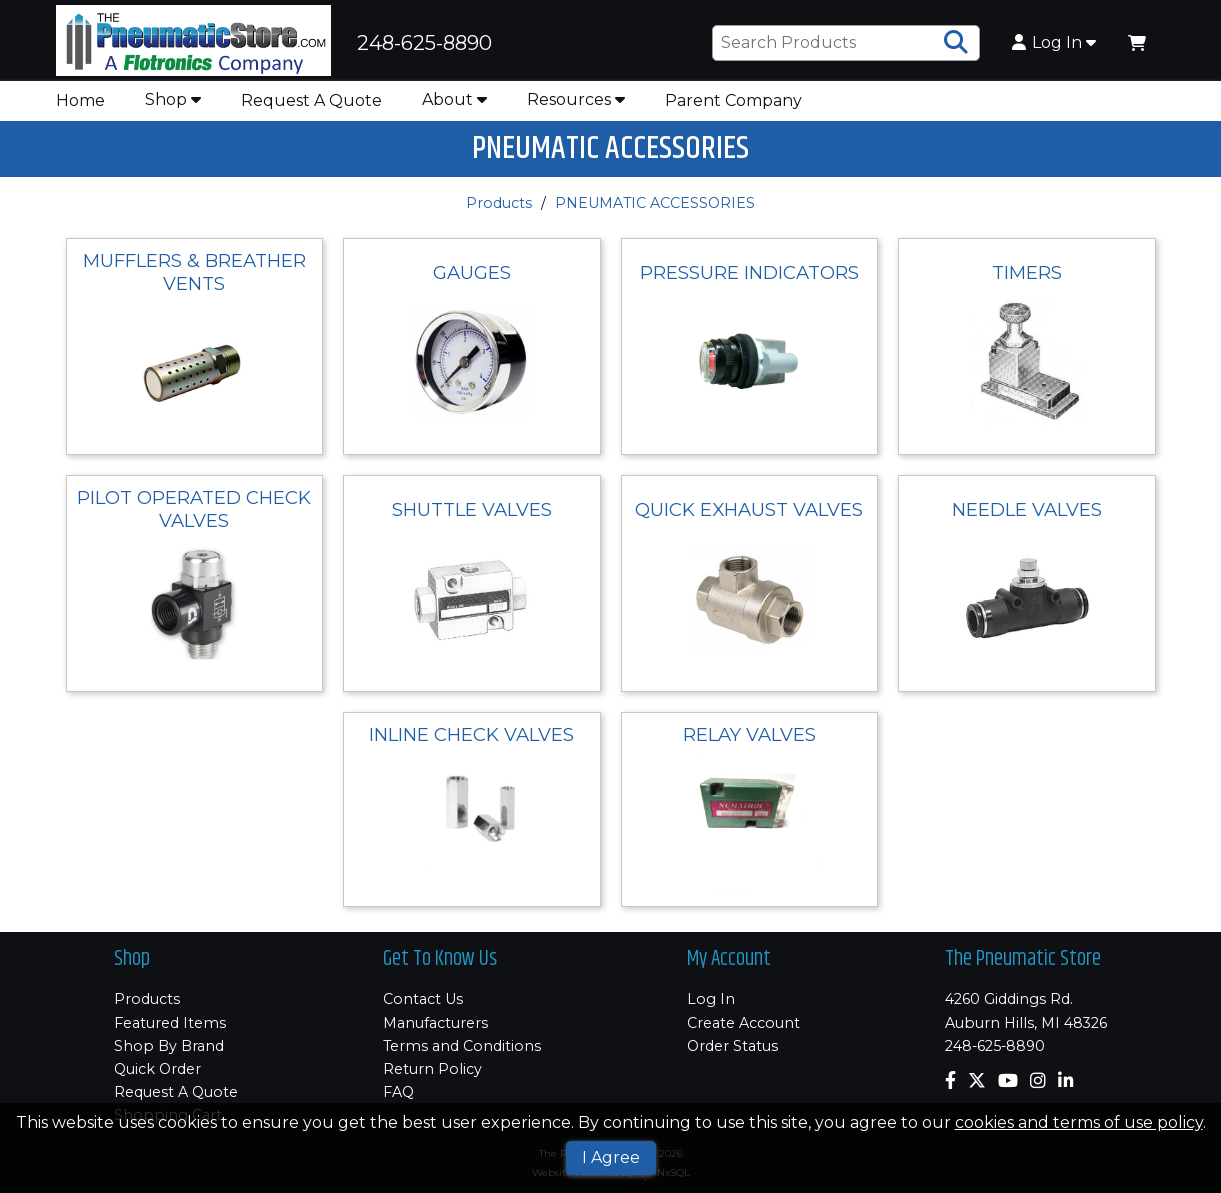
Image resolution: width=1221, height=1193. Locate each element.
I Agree (611, 1157)
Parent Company (733, 100)
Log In (1054, 43)
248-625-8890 (995, 1046)
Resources (576, 99)
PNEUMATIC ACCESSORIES (655, 203)
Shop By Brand (169, 1046)
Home (80, 100)
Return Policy (432, 1069)
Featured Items (170, 1023)
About (454, 99)
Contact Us (423, 999)
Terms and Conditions (462, 1046)
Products (499, 203)
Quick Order (157, 1069)
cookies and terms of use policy (1079, 1122)
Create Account (743, 1023)
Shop (173, 99)
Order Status (732, 1046)
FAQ (398, 1092)
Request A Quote (311, 100)
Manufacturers (435, 1023)
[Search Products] (956, 43)
